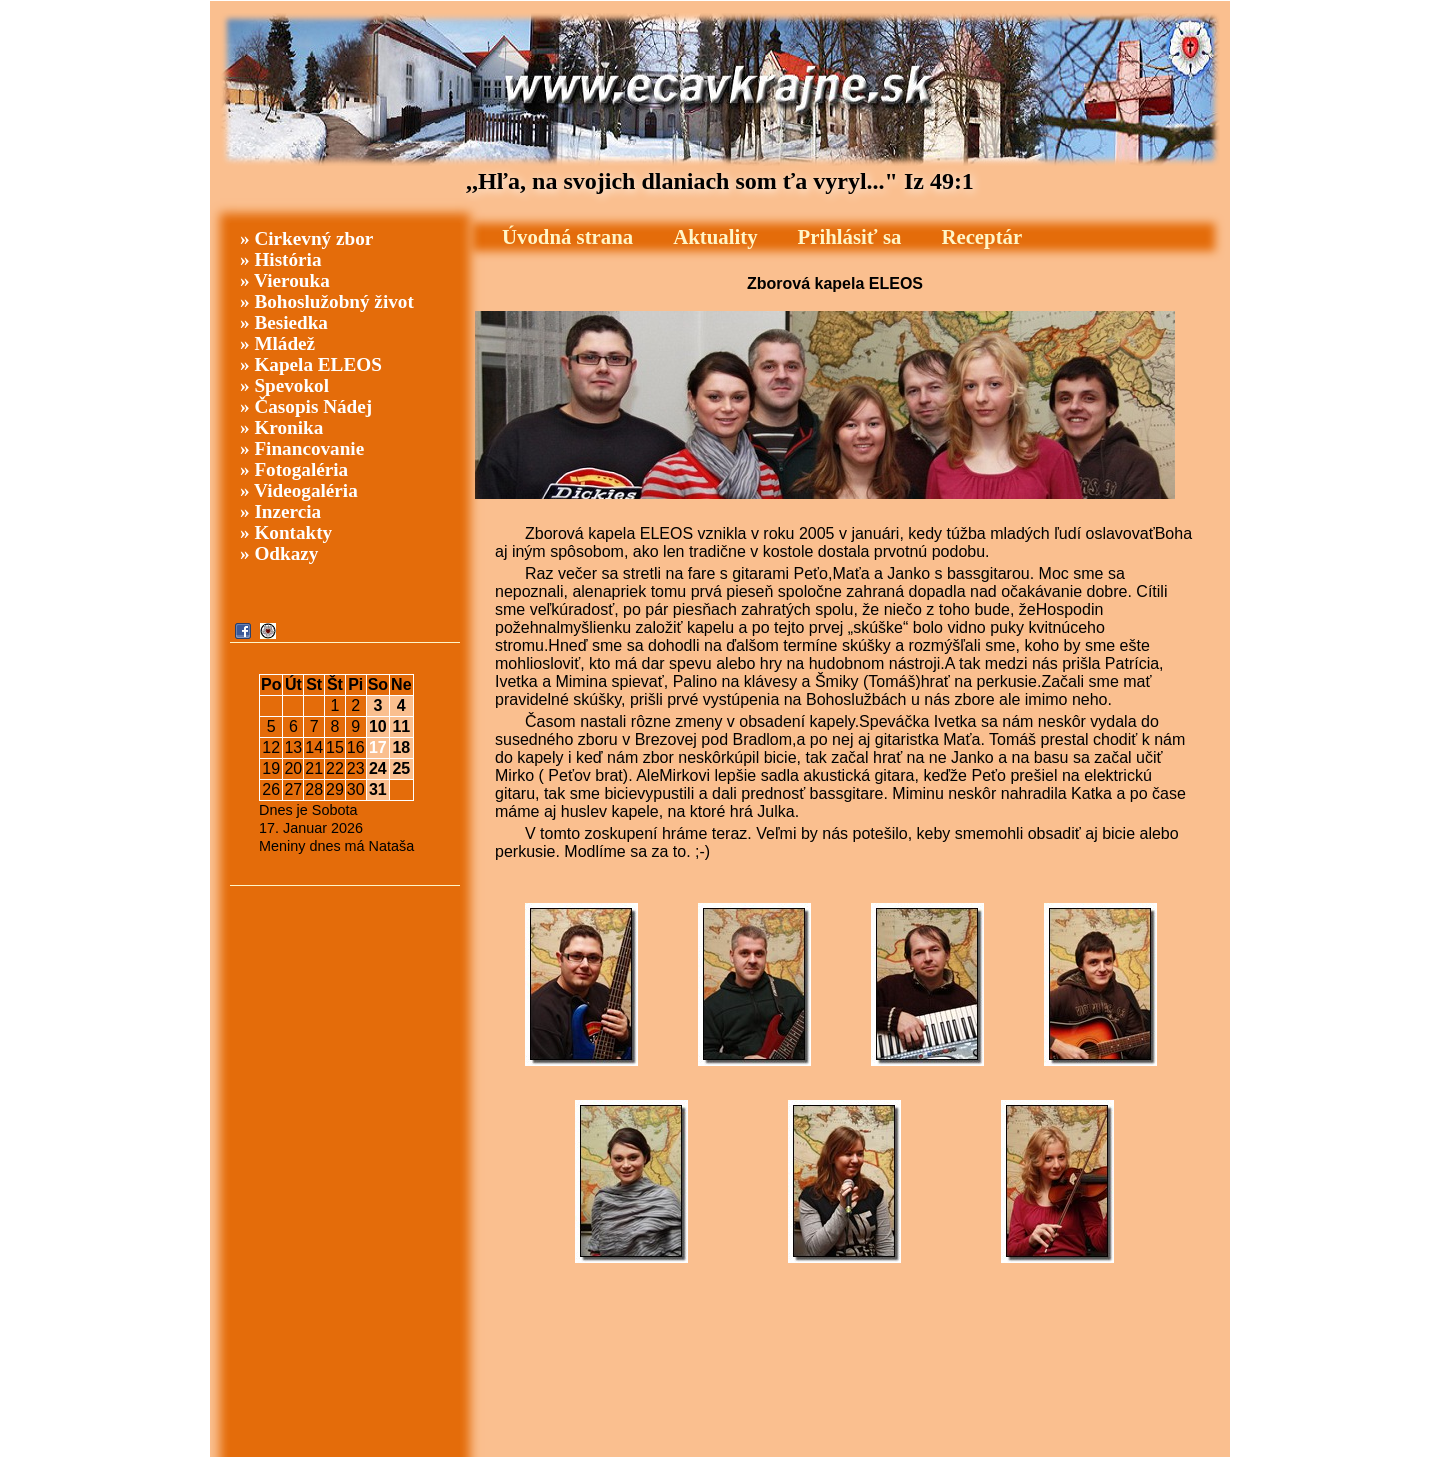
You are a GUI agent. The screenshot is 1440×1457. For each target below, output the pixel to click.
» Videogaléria (299, 490)
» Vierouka (285, 280)
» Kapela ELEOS (311, 364)
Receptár (981, 236)
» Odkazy (279, 553)
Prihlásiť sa (850, 236)
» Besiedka (284, 322)
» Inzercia (280, 511)
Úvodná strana (567, 236)
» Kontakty (286, 532)
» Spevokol (284, 385)
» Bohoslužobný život (327, 301)
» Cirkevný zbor (306, 238)
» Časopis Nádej (306, 406)
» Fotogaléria (294, 469)
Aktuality (715, 236)
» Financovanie (302, 448)
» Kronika (281, 427)
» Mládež (277, 343)
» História (281, 259)
